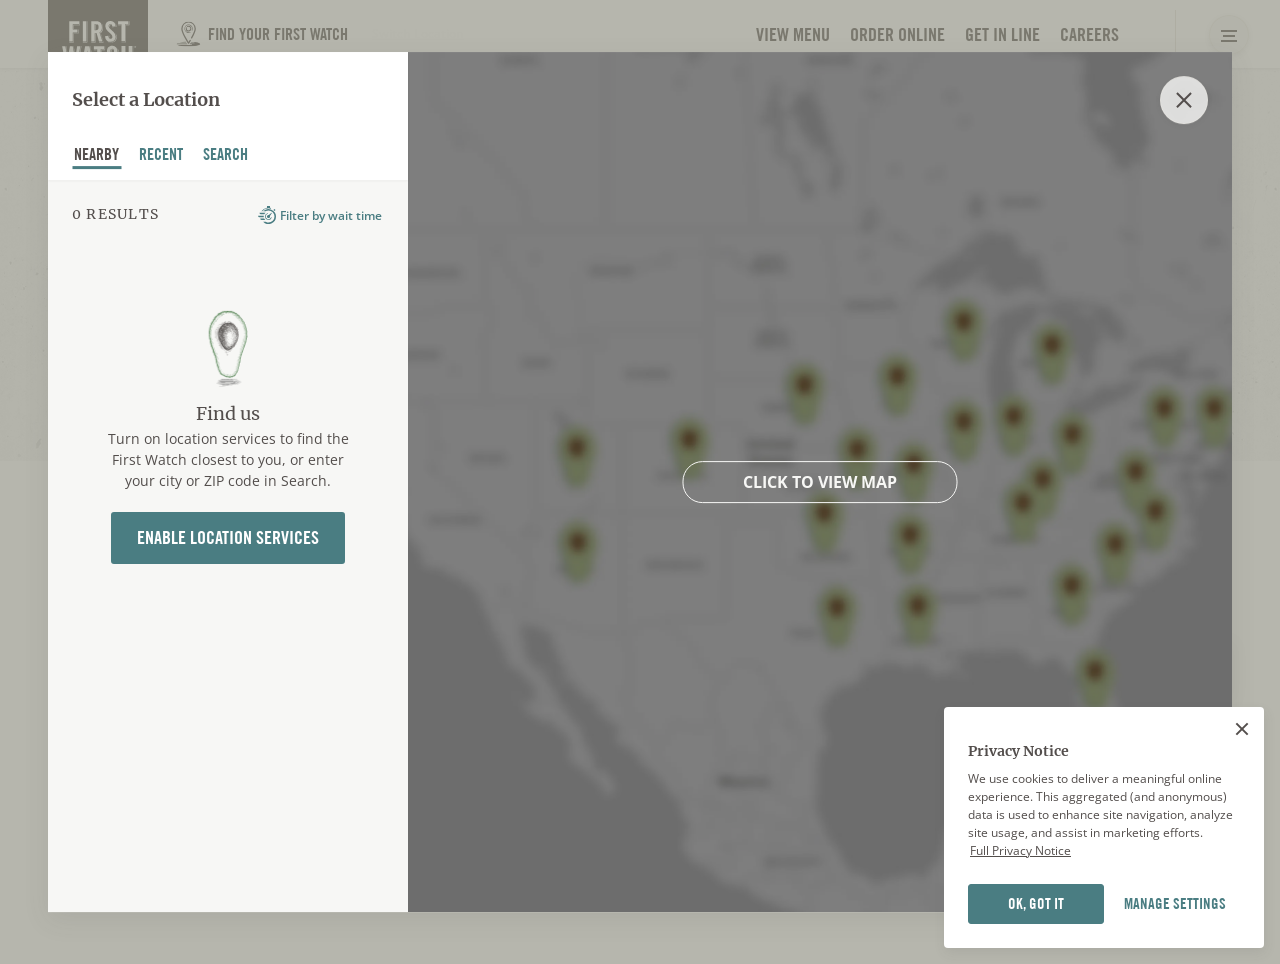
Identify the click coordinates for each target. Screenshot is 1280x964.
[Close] (1242, 729)
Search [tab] (226, 157)
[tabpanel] (228, 546)
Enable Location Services (228, 537)
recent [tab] (161, 157)
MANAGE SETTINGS (1175, 904)
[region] (1104, 828)
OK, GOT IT (1036, 904)
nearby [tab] (97, 157)
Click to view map (820, 482)
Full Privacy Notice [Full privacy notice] (1020, 850)
